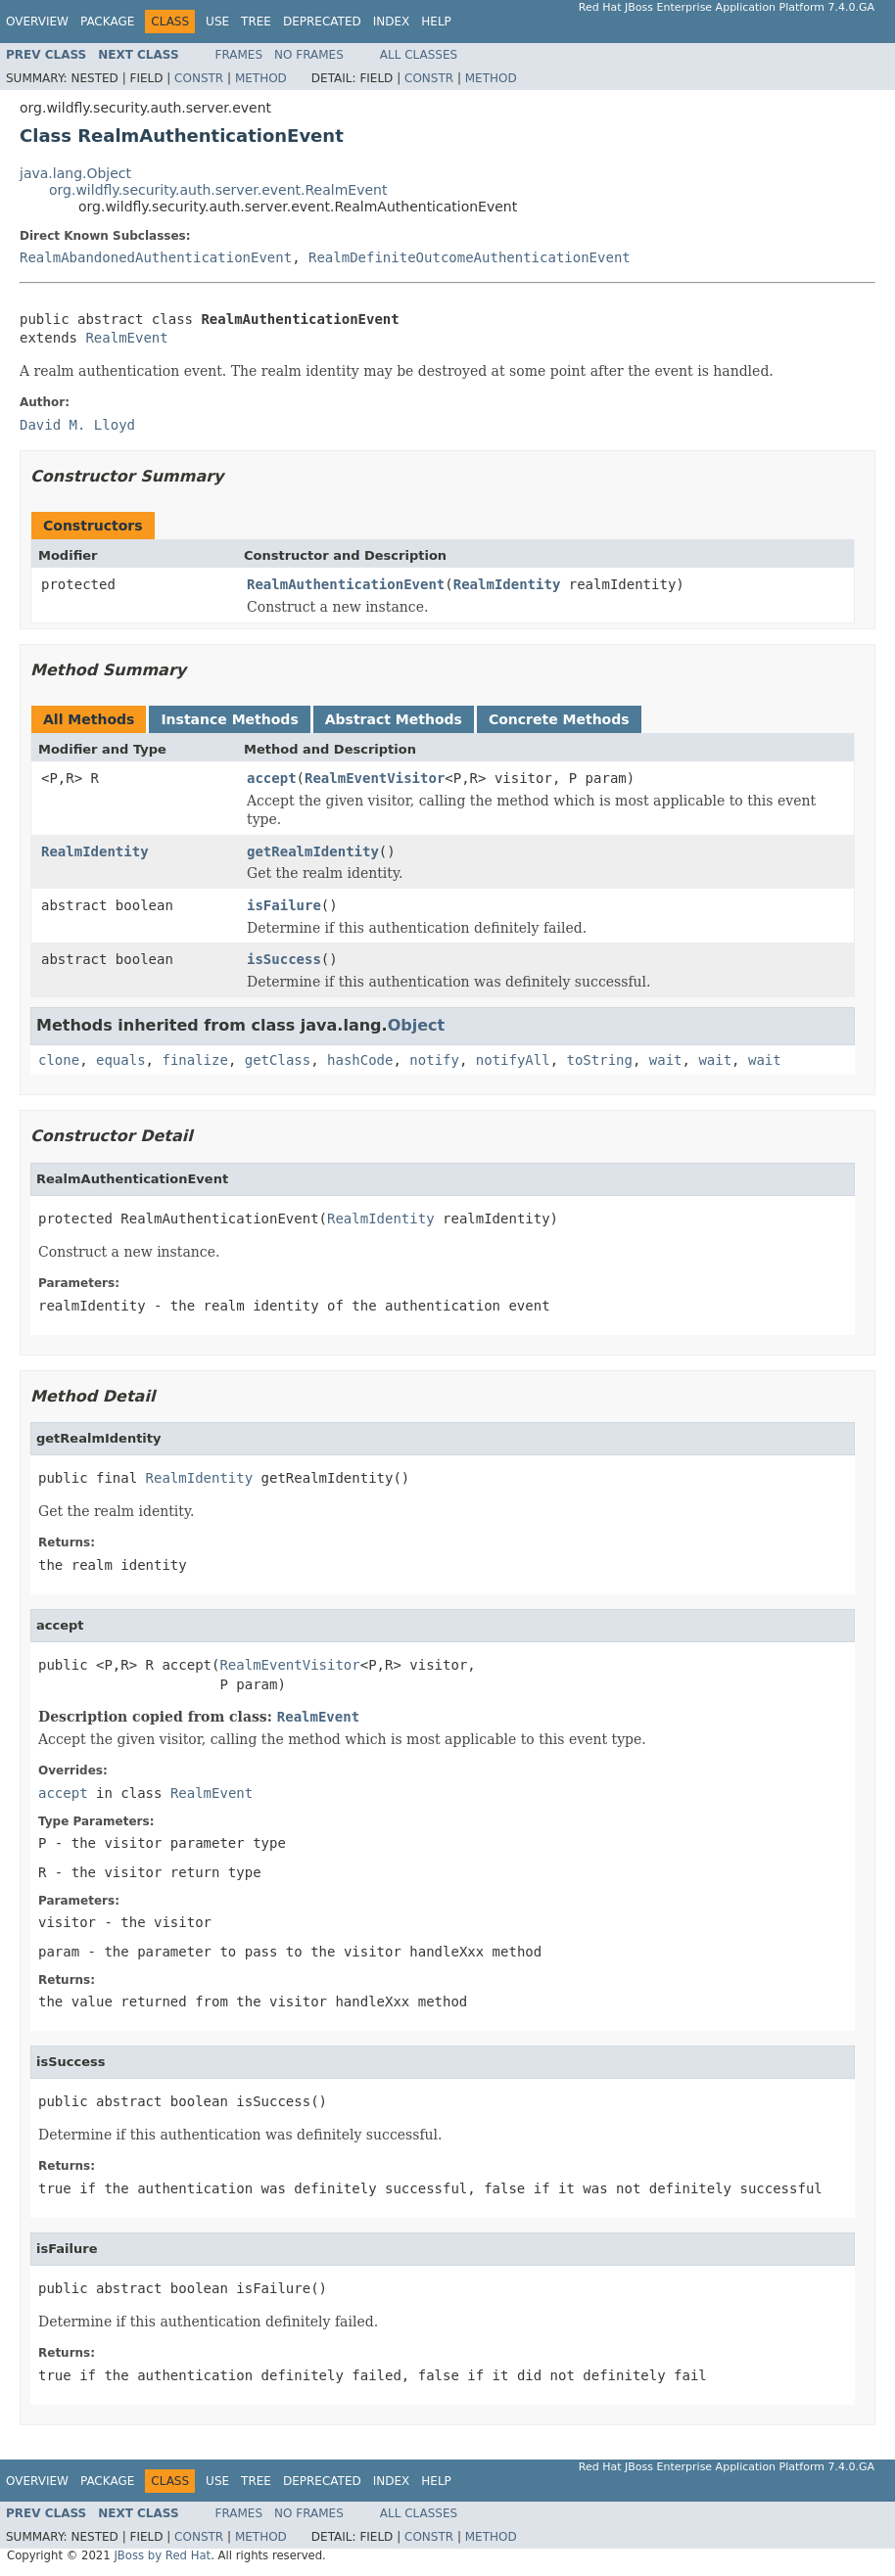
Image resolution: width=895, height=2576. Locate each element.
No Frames (309, 55)
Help (436, 21)
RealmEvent (126, 337)
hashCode (360, 1060)
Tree (256, 21)
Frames (239, 55)
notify (434, 1060)
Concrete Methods (559, 719)
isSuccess (284, 959)
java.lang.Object (75, 173)
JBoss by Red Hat (162, 2555)
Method (261, 78)
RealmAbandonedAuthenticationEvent (156, 257)
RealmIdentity (507, 584)
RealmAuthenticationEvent (346, 584)
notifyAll (513, 1060)
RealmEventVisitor (375, 778)
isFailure (284, 905)
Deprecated (322, 21)
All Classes (418, 55)
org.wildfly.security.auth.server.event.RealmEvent (218, 190)
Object (417, 1025)
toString (600, 1060)
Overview (37, 21)
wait (666, 1060)
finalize (194, 1060)
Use (217, 21)
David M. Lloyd (77, 425)
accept (272, 778)
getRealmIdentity (313, 851)
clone (58, 1060)
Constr (198, 78)
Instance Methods (229, 719)
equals (121, 1060)
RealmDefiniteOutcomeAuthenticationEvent (469, 257)
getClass (277, 1060)
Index (391, 21)
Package (107, 21)
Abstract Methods (393, 719)
